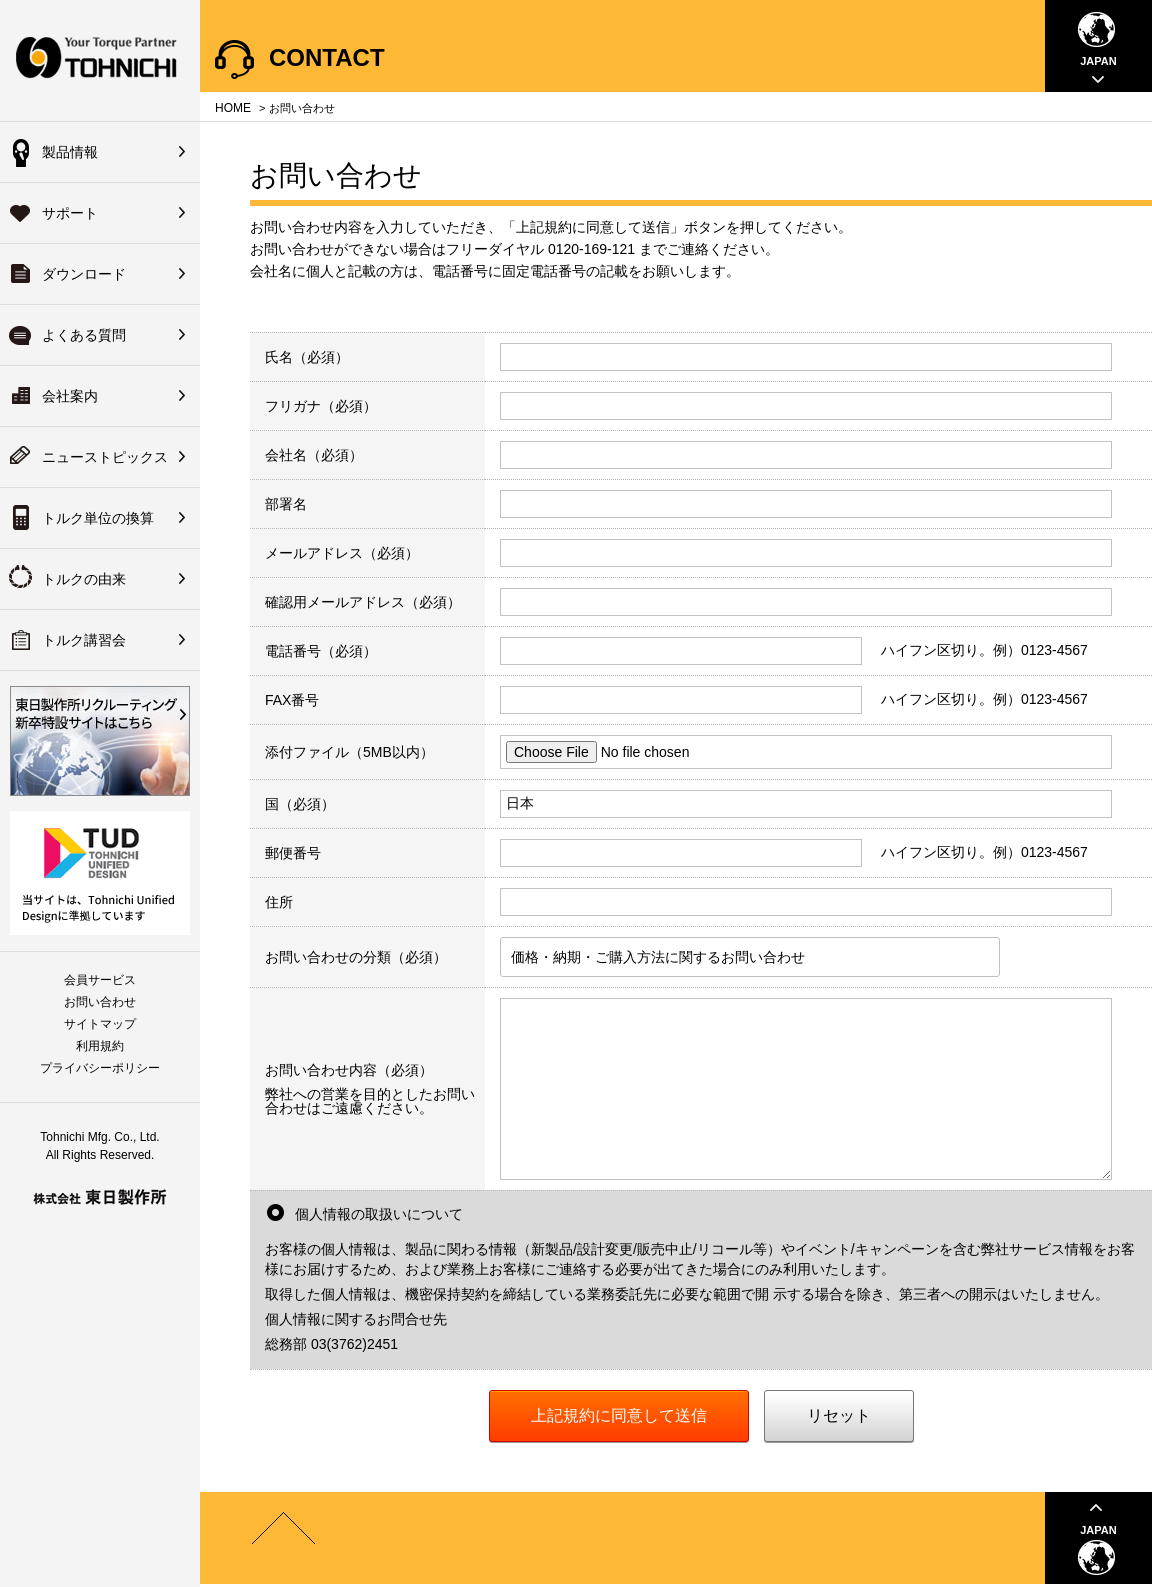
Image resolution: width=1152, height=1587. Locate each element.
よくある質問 (84, 335)
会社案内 (70, 396)
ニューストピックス (105, 457)
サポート (70, 213)
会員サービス (100, 980)
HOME (233, 108)
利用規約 (100, 1046)
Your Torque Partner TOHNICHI (100, 60)
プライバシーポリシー (100, 1068)
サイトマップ (100, 1024)
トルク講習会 (84, 640)
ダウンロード (84, 274)
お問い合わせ (100, 1002)
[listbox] (750, 957)
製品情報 (70, 152)
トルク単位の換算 (98, 518)
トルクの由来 (84, 579)
